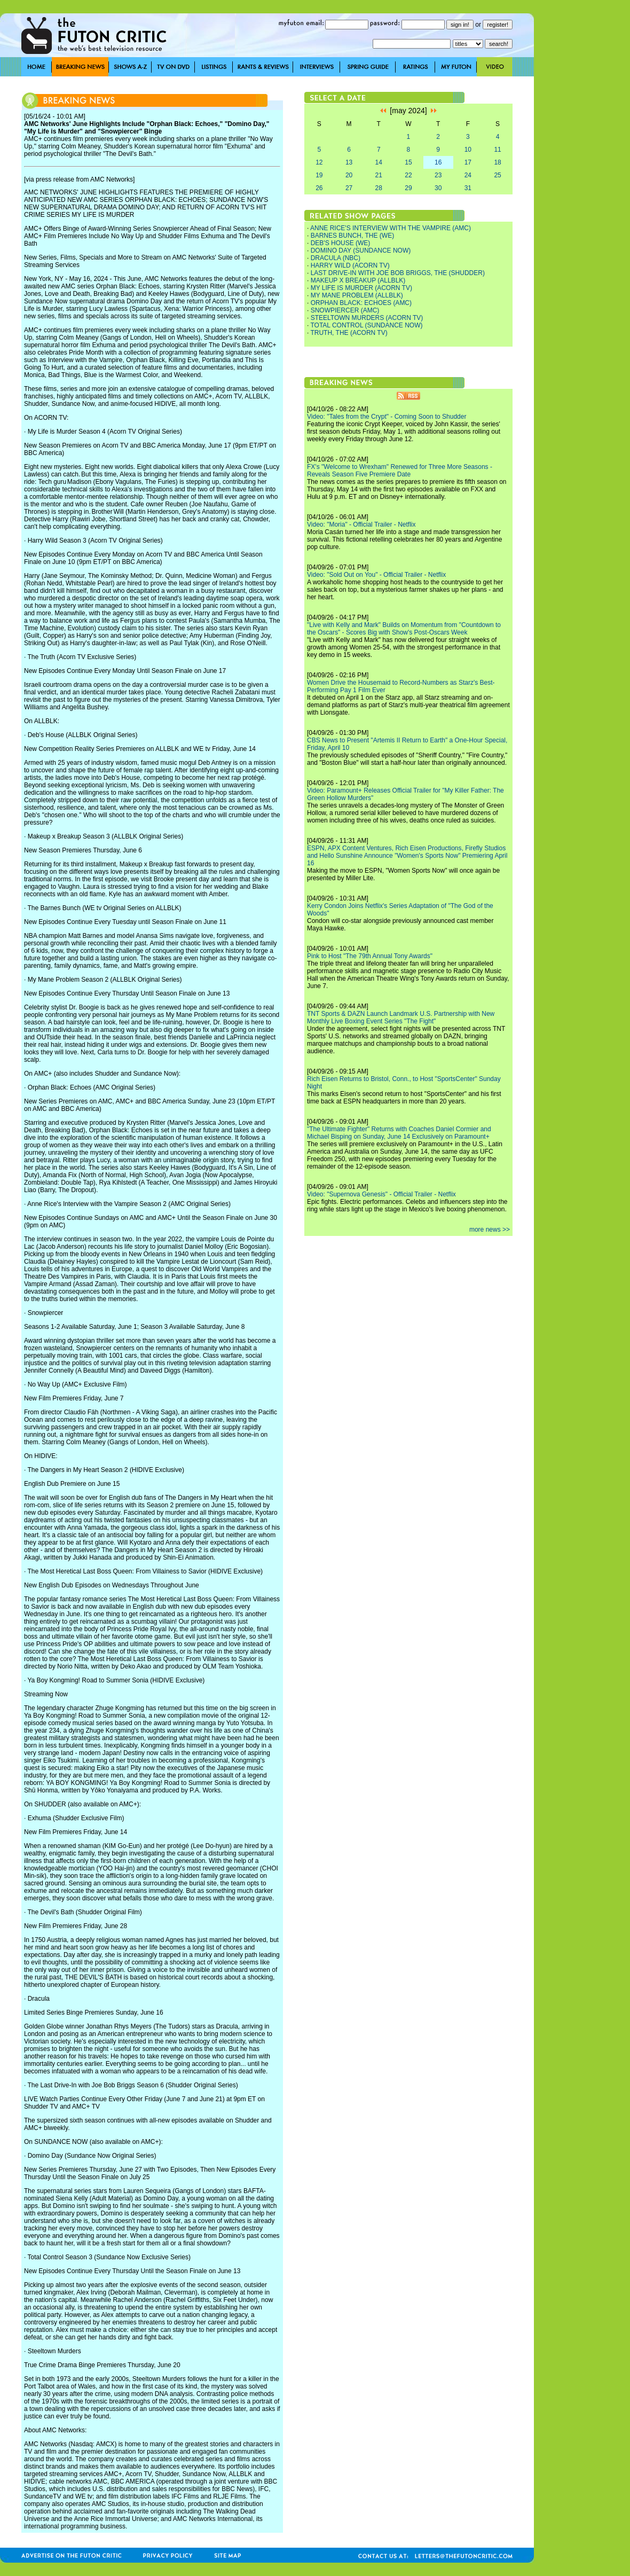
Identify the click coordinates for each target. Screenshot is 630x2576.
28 (378, 188)
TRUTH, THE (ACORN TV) (348, 332)
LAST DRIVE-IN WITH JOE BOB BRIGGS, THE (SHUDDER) (398, 273)
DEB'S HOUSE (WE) (341, 243)
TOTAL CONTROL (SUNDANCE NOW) (366, 325)
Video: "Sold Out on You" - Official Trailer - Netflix (376, 574)
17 (467, 162)
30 (438, 188)
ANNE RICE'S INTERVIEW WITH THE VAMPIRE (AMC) (390, 228)
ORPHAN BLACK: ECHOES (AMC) (361, 303)
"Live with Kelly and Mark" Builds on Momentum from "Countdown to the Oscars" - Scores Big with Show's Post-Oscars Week (404, 628)
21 (378, 175)
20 (348, 175)
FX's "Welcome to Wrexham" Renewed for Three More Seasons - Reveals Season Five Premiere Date (399, 470)
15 (408, 162)
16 (438, 162)
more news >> (489, 1229)
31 (467, 188)
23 (438, 175)
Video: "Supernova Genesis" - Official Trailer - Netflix (381, 1194)
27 (348, 188)
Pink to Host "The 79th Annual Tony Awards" (369, 956)
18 (497, 162)
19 (319, 175)
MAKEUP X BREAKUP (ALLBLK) (358, 280)
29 (408, 188)
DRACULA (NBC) (335, 258)
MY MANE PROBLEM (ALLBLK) (357, 295)
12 (319, 162)
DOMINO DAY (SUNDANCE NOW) (361, 250)
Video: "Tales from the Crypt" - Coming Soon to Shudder (386, 416)
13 (348, 162)
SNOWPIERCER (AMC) (345, 310)
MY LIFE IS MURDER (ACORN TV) (361, 288)
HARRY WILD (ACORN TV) (350, 265)
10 (467, 149)
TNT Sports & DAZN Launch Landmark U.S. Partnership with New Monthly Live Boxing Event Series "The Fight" (400, 1017)
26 (319, 188)
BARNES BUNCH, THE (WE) (352, 235)
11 (497, 149)
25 (497, 175)
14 (378, 162)
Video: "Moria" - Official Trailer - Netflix (361, 524)
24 (467, 175)
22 (408, 175)
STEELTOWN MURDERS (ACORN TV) (367, 318)
